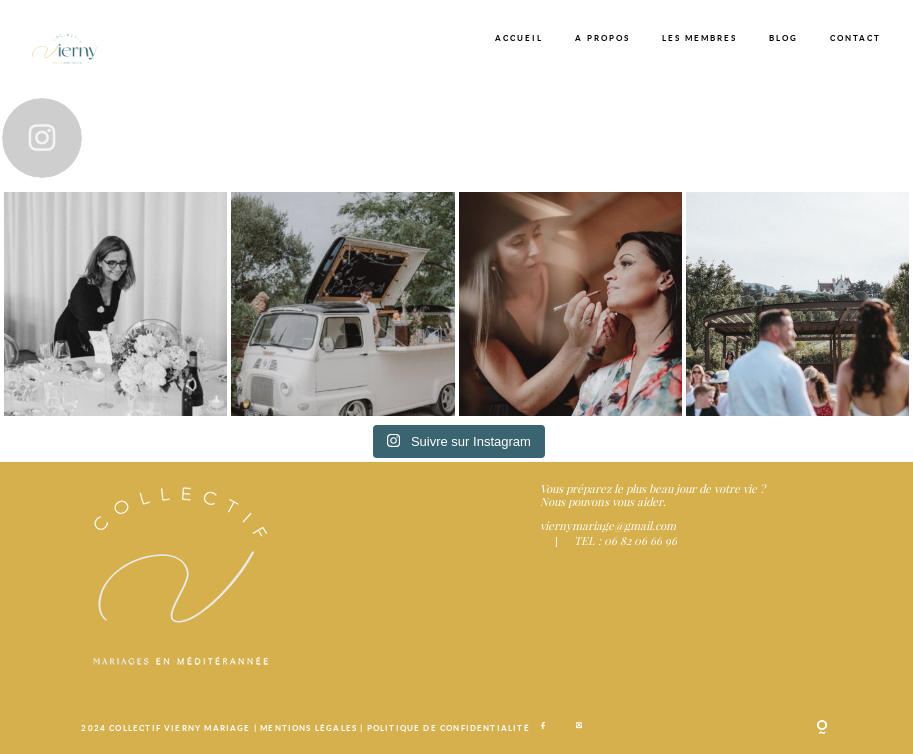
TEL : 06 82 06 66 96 (625, 540)
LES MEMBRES (699, 38)
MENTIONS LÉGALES (310, 728)
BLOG (783, 38)
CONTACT (855, 38)
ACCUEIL (519, 38)
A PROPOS (602, 38)
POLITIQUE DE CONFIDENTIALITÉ (448, 728)
